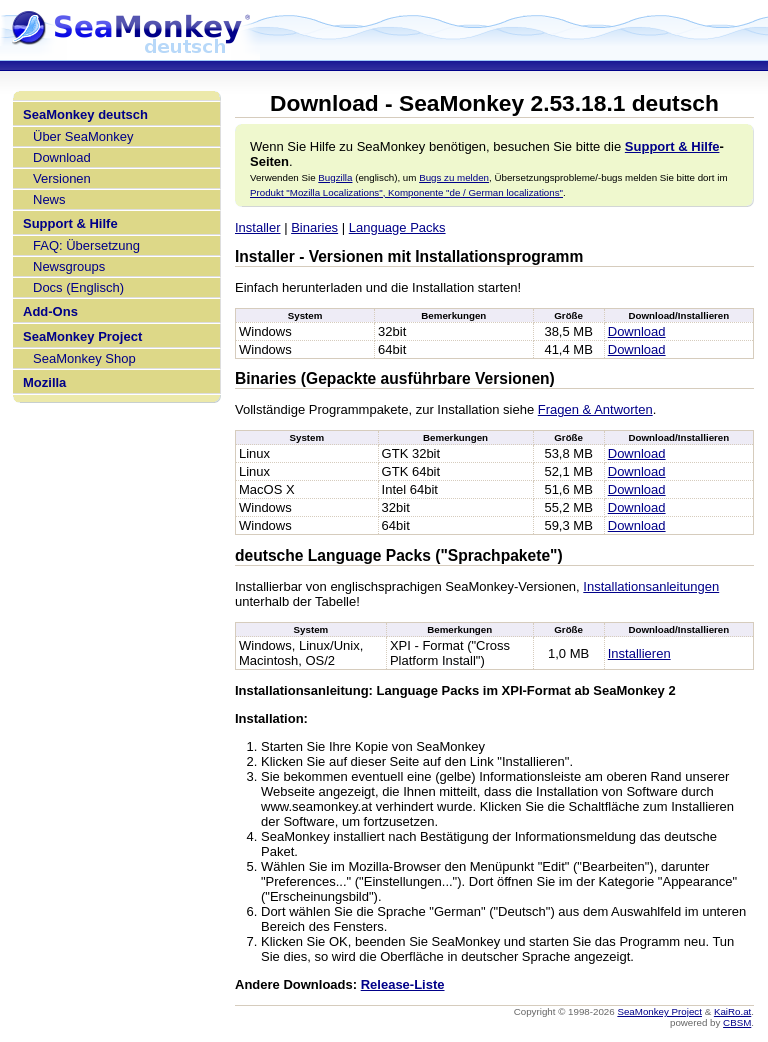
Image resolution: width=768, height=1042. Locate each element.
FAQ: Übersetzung (86, 245)
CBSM (737, 1022)
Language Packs (397, 227)
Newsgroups (69, 266)
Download (62, 157)
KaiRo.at (732, 1011)
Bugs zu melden (454, 177)
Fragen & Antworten (595, 409)
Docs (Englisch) (78, 287)
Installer (258, 227)
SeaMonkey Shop (84, 358)
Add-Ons (50, 311)
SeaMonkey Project (82, 336)
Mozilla (44, 382)
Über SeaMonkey (83, 136)
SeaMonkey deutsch (85, 114)
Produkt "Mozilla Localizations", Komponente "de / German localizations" (406, 192)
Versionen (62, 178)
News (49, 199)
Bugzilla (335, 177)
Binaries (314, 227)
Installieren (639, 653)
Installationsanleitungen (651, 586)
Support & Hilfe (70, 223)
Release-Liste (403, 984)
